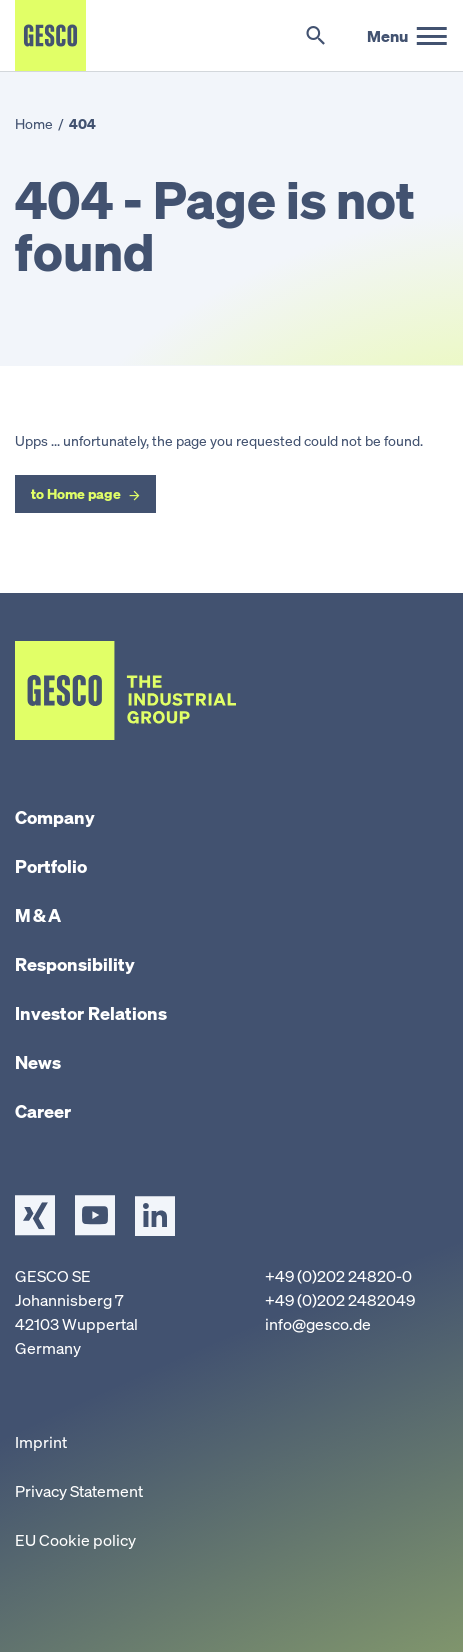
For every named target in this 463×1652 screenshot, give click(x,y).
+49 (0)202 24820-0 (338, 1276)
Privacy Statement (79, 1491)
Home (34, 123)
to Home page (76, 493)
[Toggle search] (315, 36)
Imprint (41, 1442)
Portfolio (51, 866)
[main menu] (407, 36)
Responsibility (75, 964)
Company (55, 817)
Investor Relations (91, 1013)
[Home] (50, 35)
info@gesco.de (318, 1324)
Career (43, 1111)
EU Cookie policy (75, 1540)
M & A (38, 915)
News (38, 1062)
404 (82, 123)
